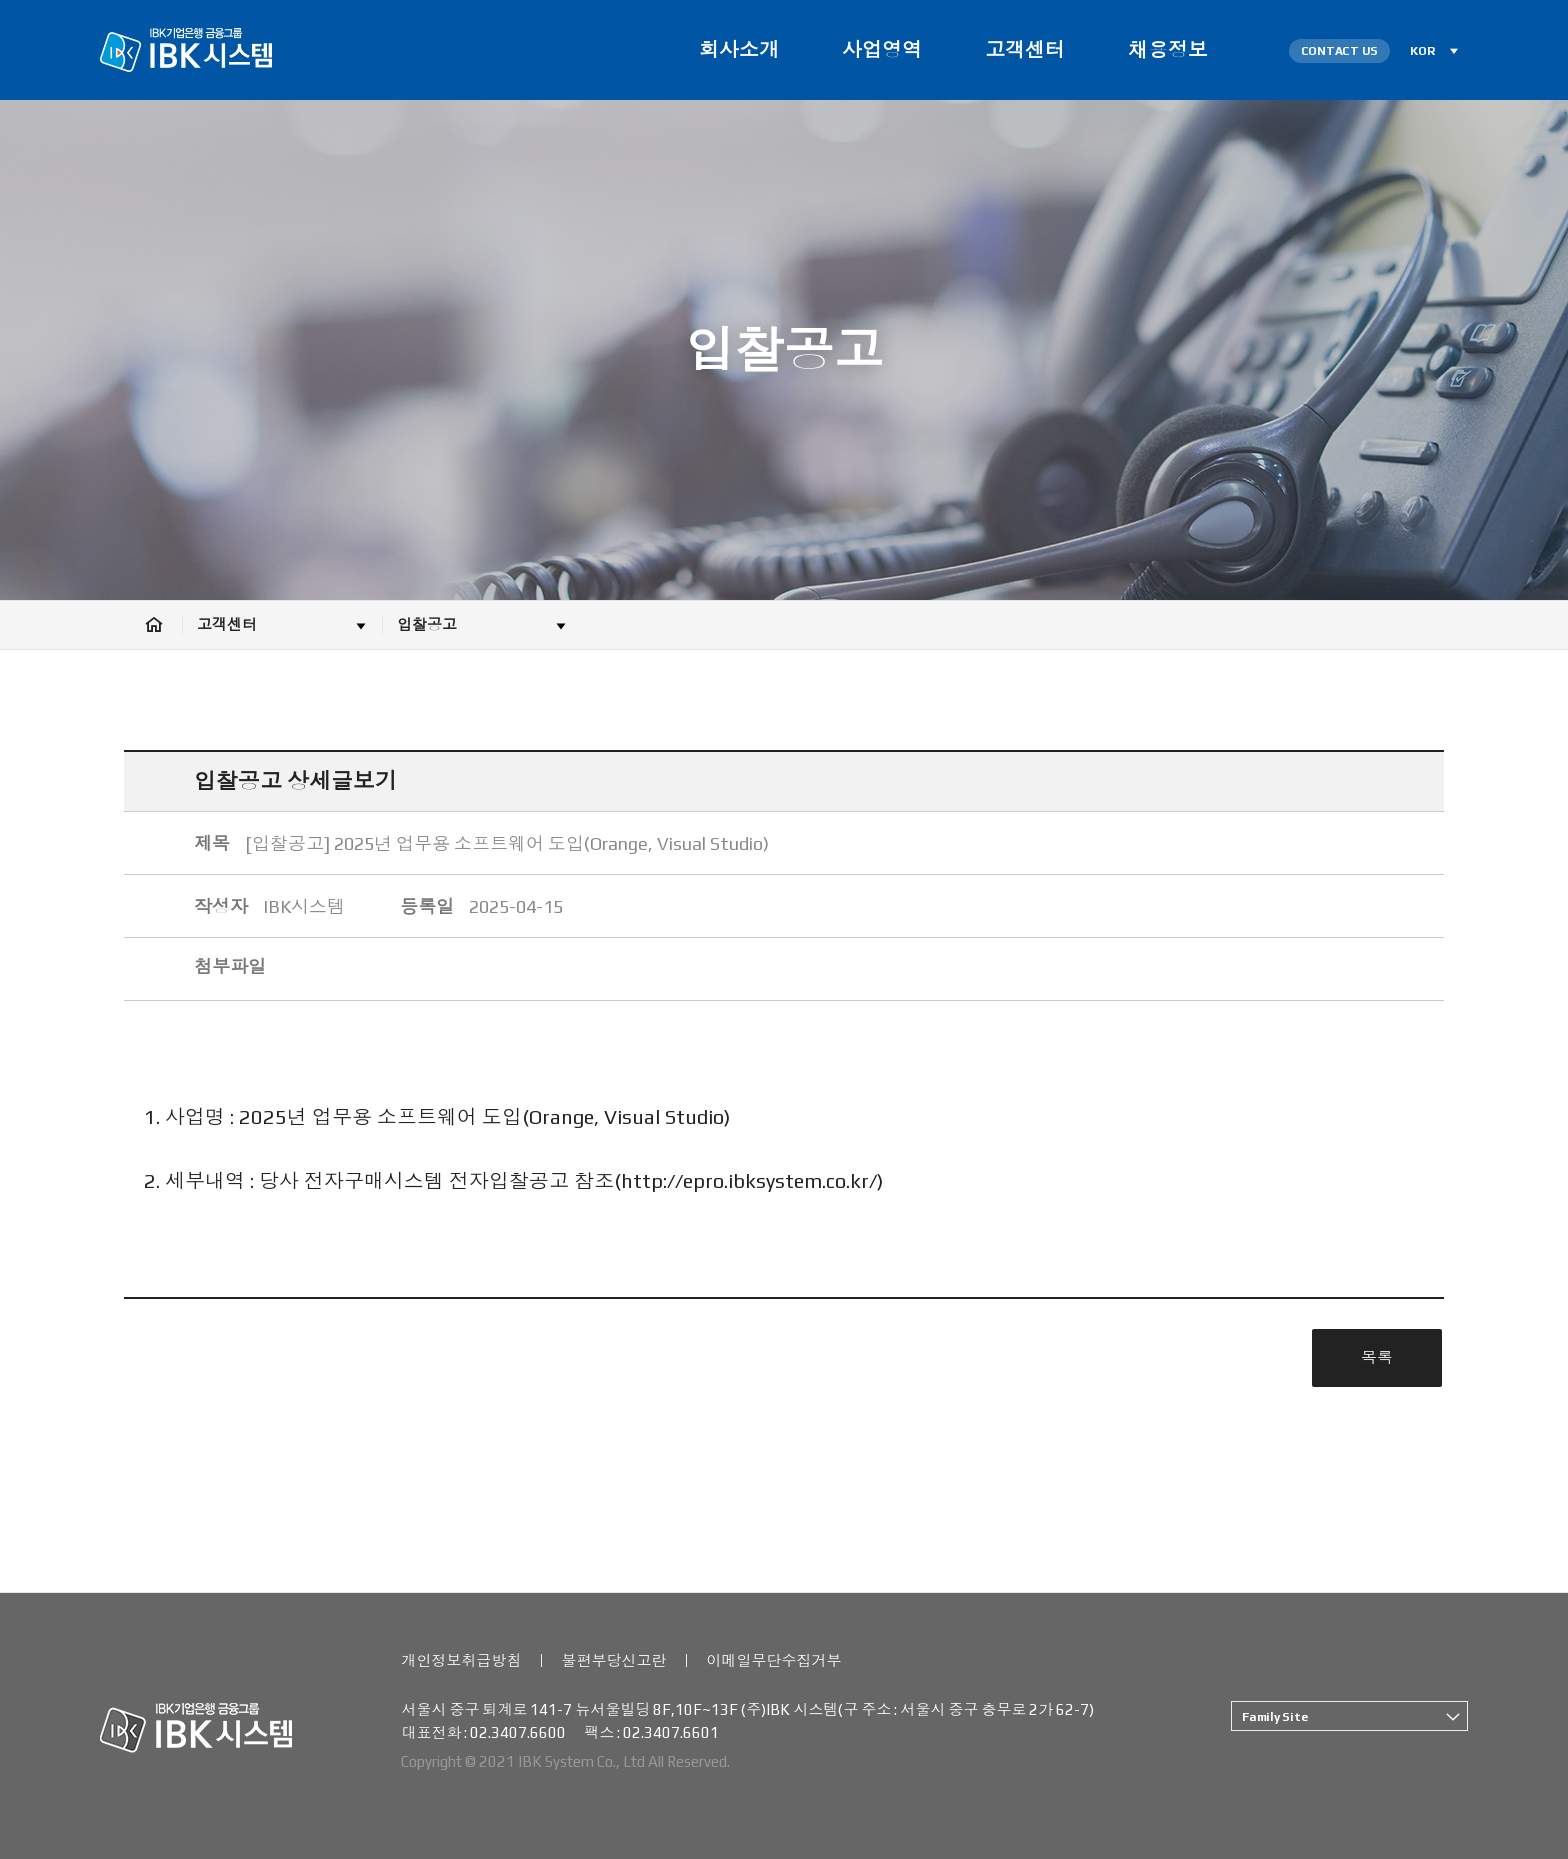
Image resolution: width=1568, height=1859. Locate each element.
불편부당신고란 (613, 1660)
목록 (1377, 1357)
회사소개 (739, 49)
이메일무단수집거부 (773, 1660)
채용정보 (1168, 49)
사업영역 (882, 49)
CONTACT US (1340, 51)
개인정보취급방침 (461, 1660)
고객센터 (1025, 49)
